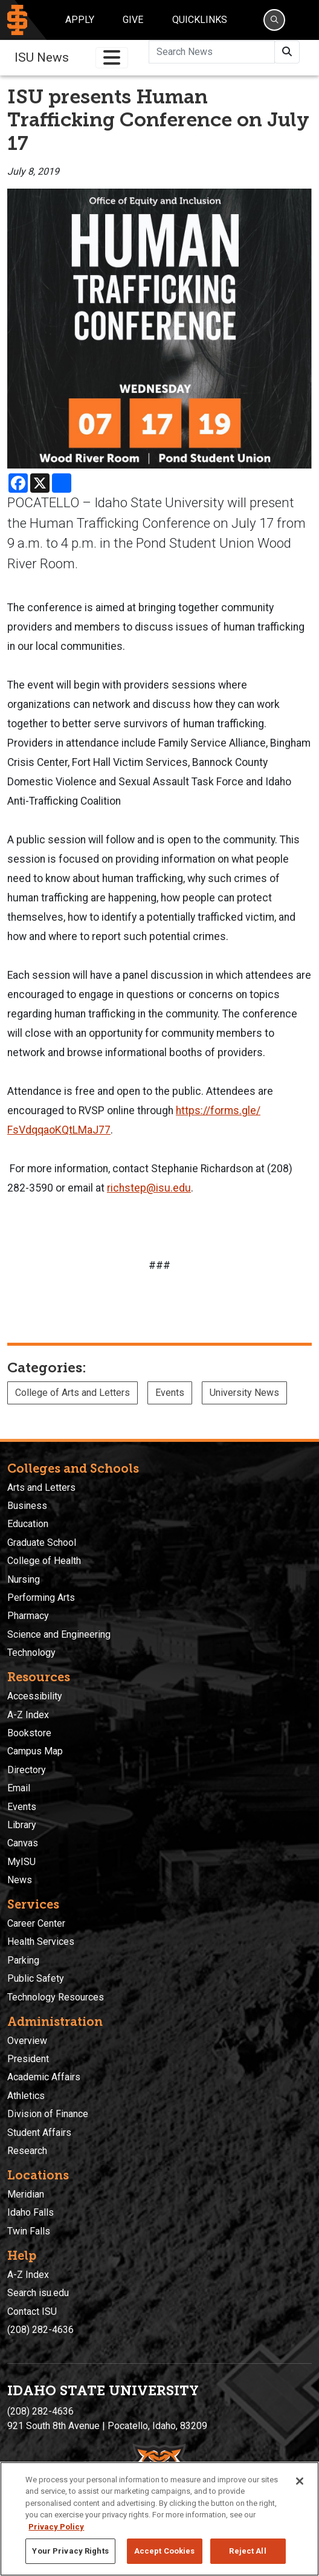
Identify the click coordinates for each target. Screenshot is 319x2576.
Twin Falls (28, 2231)
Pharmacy (28, 1615)
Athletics (26, 2095)
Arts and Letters (41, 1487)
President (28, 2059)
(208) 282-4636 (40, 2329)
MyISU (21, 1861)
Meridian (25, 2194)
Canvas (22, 1843)
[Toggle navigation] (111, 57)
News (19, 1880)
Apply (79, 19)
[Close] (299, 2481)
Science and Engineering (59, 1634)
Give (133, 19)
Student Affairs (39, 2132)
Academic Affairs (43, 2077)
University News (244, 1392)
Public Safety (35, 1978)
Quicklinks (199, 19)
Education (27, 1524)
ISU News (41, 57)
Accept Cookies (164, 2550)
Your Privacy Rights (70, 2550)
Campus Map (35, 1751)
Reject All (247, 2550)
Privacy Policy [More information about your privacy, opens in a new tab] (56, 2526)
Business (27, 1505)
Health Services (40, 1941)
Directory (26, 1770)
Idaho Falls (30, 2212)
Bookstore (29, 1733)
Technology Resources (55, 1997)
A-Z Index (28, 1715)
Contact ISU (32, 2311)
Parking (23, 1960)
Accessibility (34, 1696)
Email (18, 1788)
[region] (159, 2519)
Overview (27, 2040)
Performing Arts (41, 1597)
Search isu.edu (38, 2293)
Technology (31, 1652)
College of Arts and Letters (72, 1392)
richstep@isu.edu (149, 1188)
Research (27, 2150)
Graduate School (41, 1542)
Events (169, 1392)
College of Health (44, 1560)
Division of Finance (47, 2114)
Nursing (23, 1579)
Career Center (36, 1923)
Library (21, 1825)
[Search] (274, 20)
